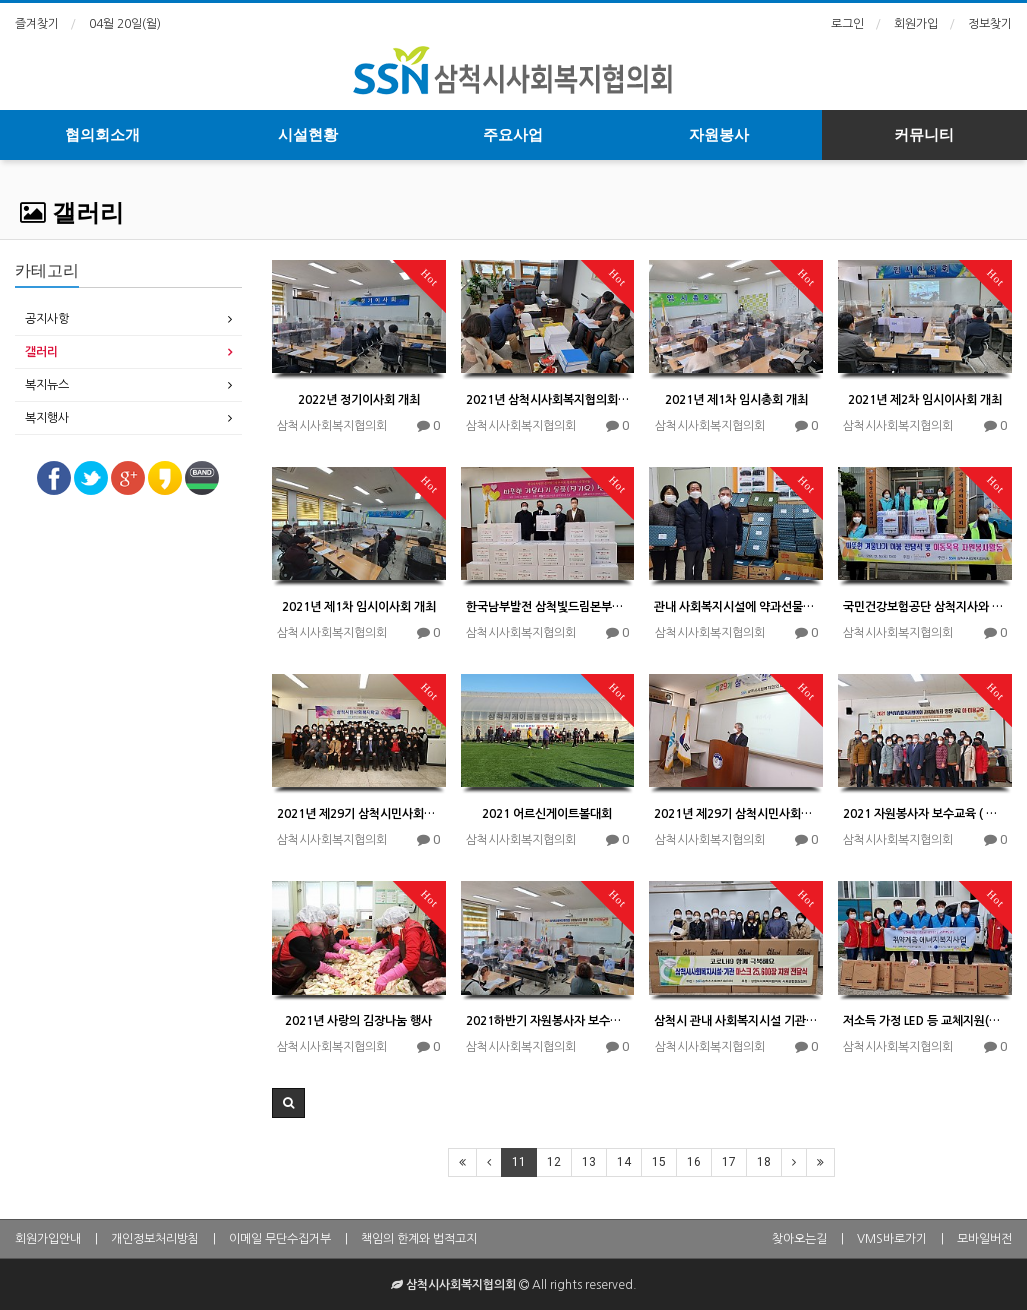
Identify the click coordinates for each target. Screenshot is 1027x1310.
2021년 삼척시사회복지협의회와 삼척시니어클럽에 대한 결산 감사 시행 (548, 400)
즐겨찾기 (37, 24)
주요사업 (513, 135)
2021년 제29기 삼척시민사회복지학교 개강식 (736, 814)
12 (554, 1162)
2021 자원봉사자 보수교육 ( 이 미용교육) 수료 (925, 814)
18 (764, 1162)
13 (589, 1162)
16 (694, 1162)
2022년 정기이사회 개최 (359, 400)
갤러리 (72, 213)
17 (729, 1162)
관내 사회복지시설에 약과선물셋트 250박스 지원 (736, 607)
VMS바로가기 (892, 1239)
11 (519, 1162)
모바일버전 (984, 1239)
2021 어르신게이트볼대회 (547, 814)
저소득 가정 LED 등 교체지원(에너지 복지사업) (925, 1021)
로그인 (847, 24)
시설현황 (308, 135)
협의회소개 (102, 135)
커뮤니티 (924, 135)
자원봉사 (719, 135)
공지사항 (47, 319)
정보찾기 (990, 24)
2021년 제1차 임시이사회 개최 (359, 607)
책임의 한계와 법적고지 (419, 1239)
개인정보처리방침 (155, 1239)
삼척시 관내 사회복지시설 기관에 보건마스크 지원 (736, 1021)
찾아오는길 (799, 1239)
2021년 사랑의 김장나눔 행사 (358, 1021)
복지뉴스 (47, 385)
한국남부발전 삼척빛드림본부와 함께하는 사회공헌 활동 (548, 607)
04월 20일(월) (125, 24)
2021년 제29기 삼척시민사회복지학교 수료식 (359, 814)
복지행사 (47, 418)
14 (624, 1162)
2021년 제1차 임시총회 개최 (736, 400)
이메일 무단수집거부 (280, 1239)
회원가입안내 (48, 1239)
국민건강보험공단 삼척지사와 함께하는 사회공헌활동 (925, 607)
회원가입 (916, 24)
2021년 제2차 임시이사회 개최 (925, 400)
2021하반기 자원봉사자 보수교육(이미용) (548, 1021)
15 (659, 1162)
